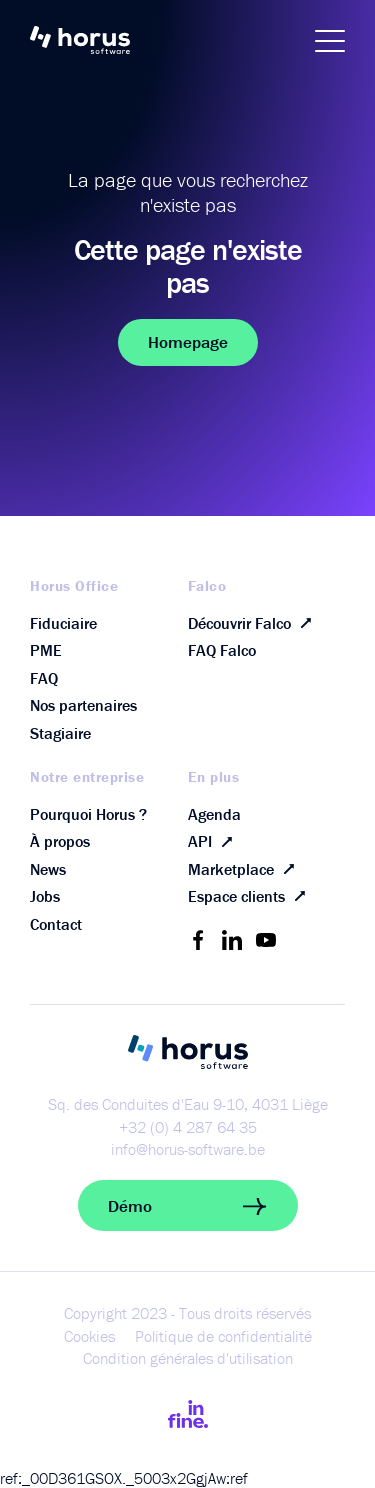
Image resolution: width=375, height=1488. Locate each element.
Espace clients (251, 896)
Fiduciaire (63, 623)
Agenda (214, 814)
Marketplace (245, 868)
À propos (60, 841)
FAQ (44, 678)
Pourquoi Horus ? (88, 814)
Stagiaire (60, 733)
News (48, 869)
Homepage (188, 342)
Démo (188, 1205)
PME (46, 650)
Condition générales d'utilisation (188, 1358)
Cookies (89, 1336)
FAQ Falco (222, 650)
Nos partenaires (83, 705)
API (214, 841)
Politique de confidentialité (223, 1336)
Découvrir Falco (254, 623)
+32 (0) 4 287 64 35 (188, 1127)
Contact (56, 924)
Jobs (45, 896)
